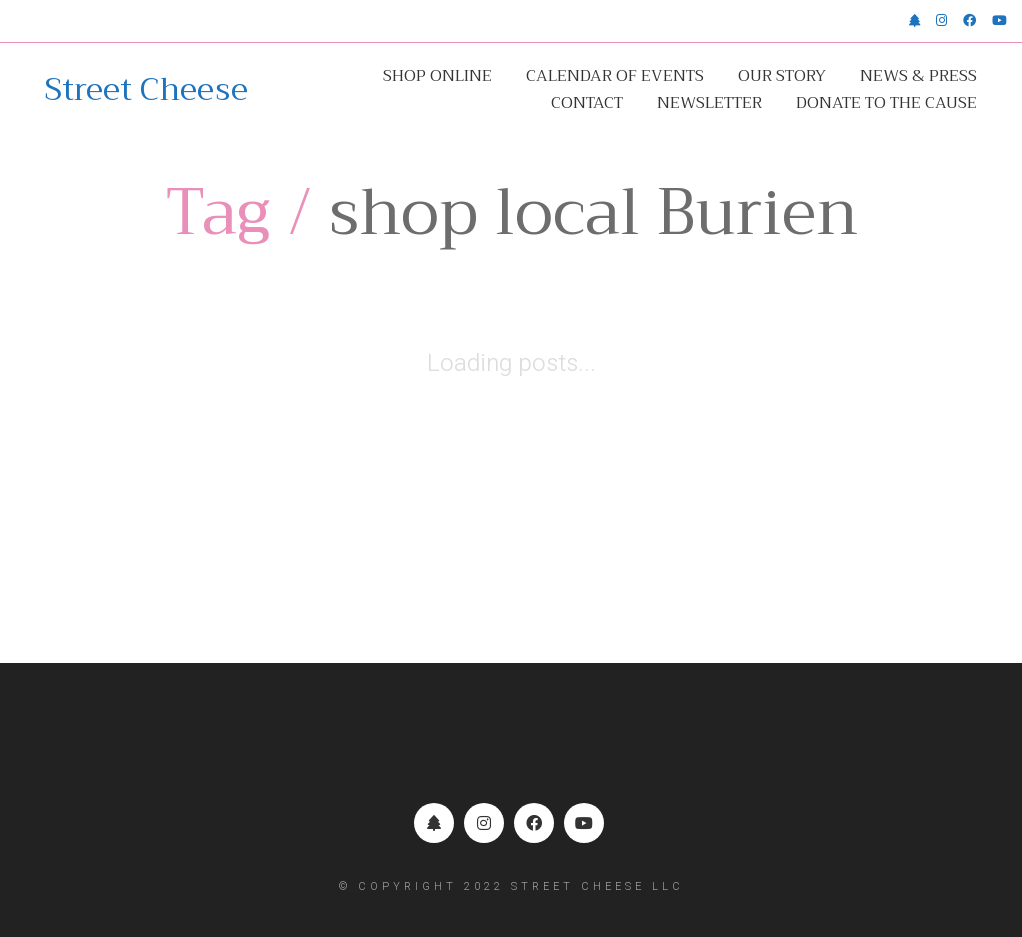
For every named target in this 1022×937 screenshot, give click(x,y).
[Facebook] (534, 823)
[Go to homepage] (146, 90)
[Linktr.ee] (434, 823)
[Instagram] (484, 823)
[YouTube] (584, 823)
